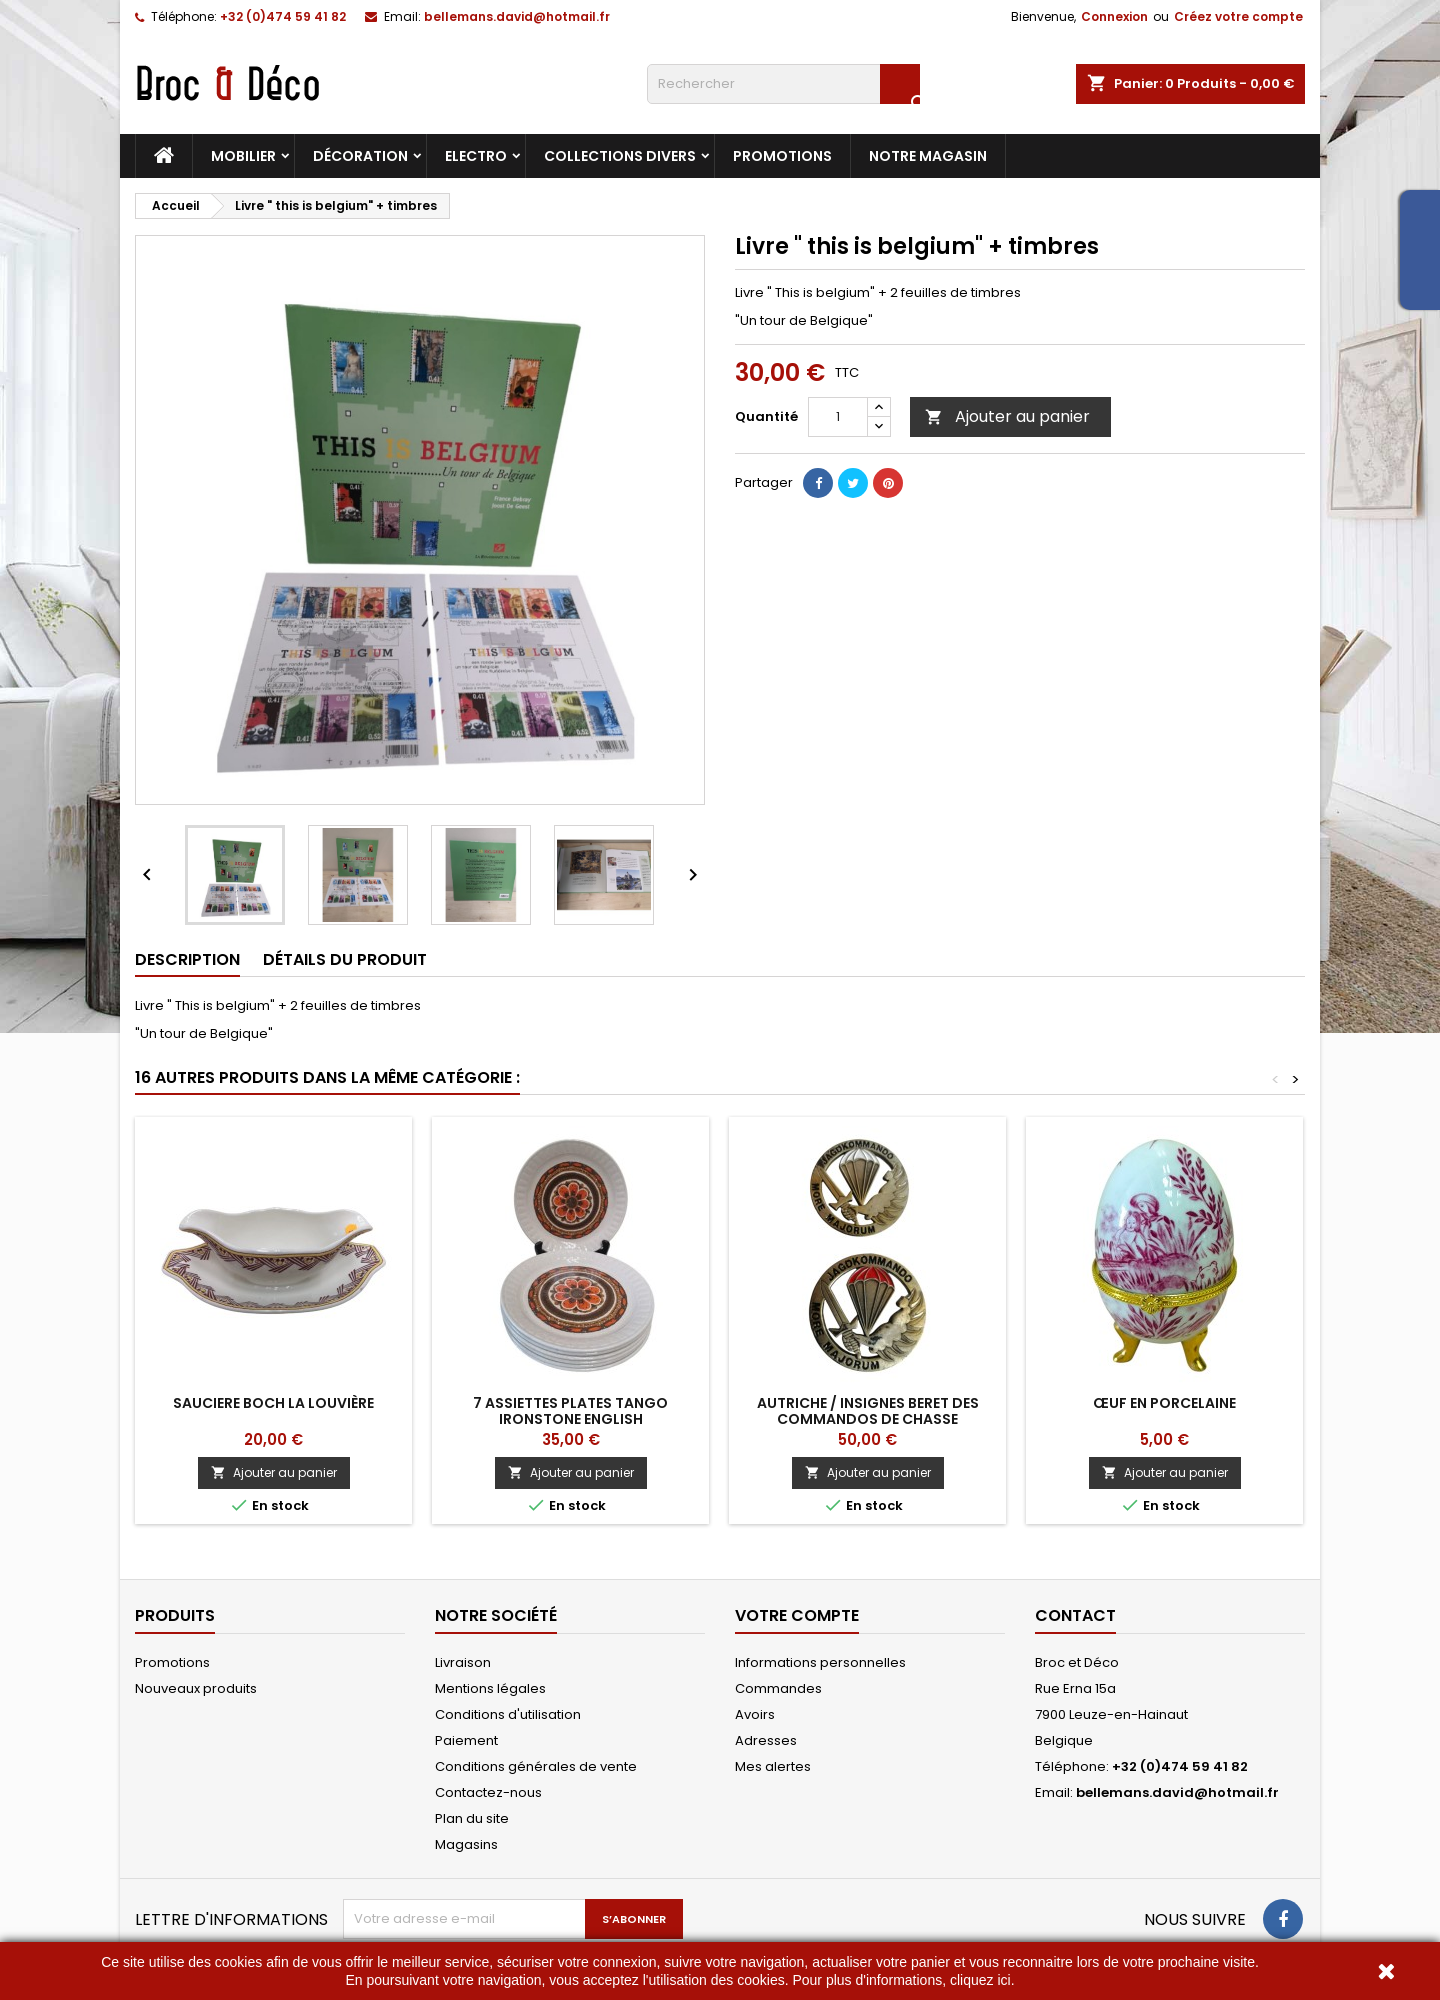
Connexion (1114, 16)
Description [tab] (187, 959)
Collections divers (620, 156)
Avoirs (755, 1714)
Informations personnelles (820, 1662)
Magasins (466, 1844)
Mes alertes (773, 1766)
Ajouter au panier (1007, 416)
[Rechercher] (783, 84)
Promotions (782, 156)
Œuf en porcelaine (1164, 1403)
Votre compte (797, 1615)
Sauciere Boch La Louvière (273, 1403)
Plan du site (472, 1818)
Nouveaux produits (196, 1688)
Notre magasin (928, 156)
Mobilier (243, 156)
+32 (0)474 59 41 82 (283, 16)
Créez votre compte (1238, 16)
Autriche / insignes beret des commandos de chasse (868, 1411)
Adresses (766, 1740)
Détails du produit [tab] (345, 959)
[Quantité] (838, 417)
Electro (476, 156)
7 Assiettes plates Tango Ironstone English (570, 1411)
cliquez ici (980, 1980)
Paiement (466, 1740)
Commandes (778, 1688)
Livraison (463, 1662)
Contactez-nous (488, 1792)
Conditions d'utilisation (508, 1714)
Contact (1075, 1615)
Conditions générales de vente (536, 1766)
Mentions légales (490, 1688)
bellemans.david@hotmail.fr (517, 16)
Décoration (360, 156)
